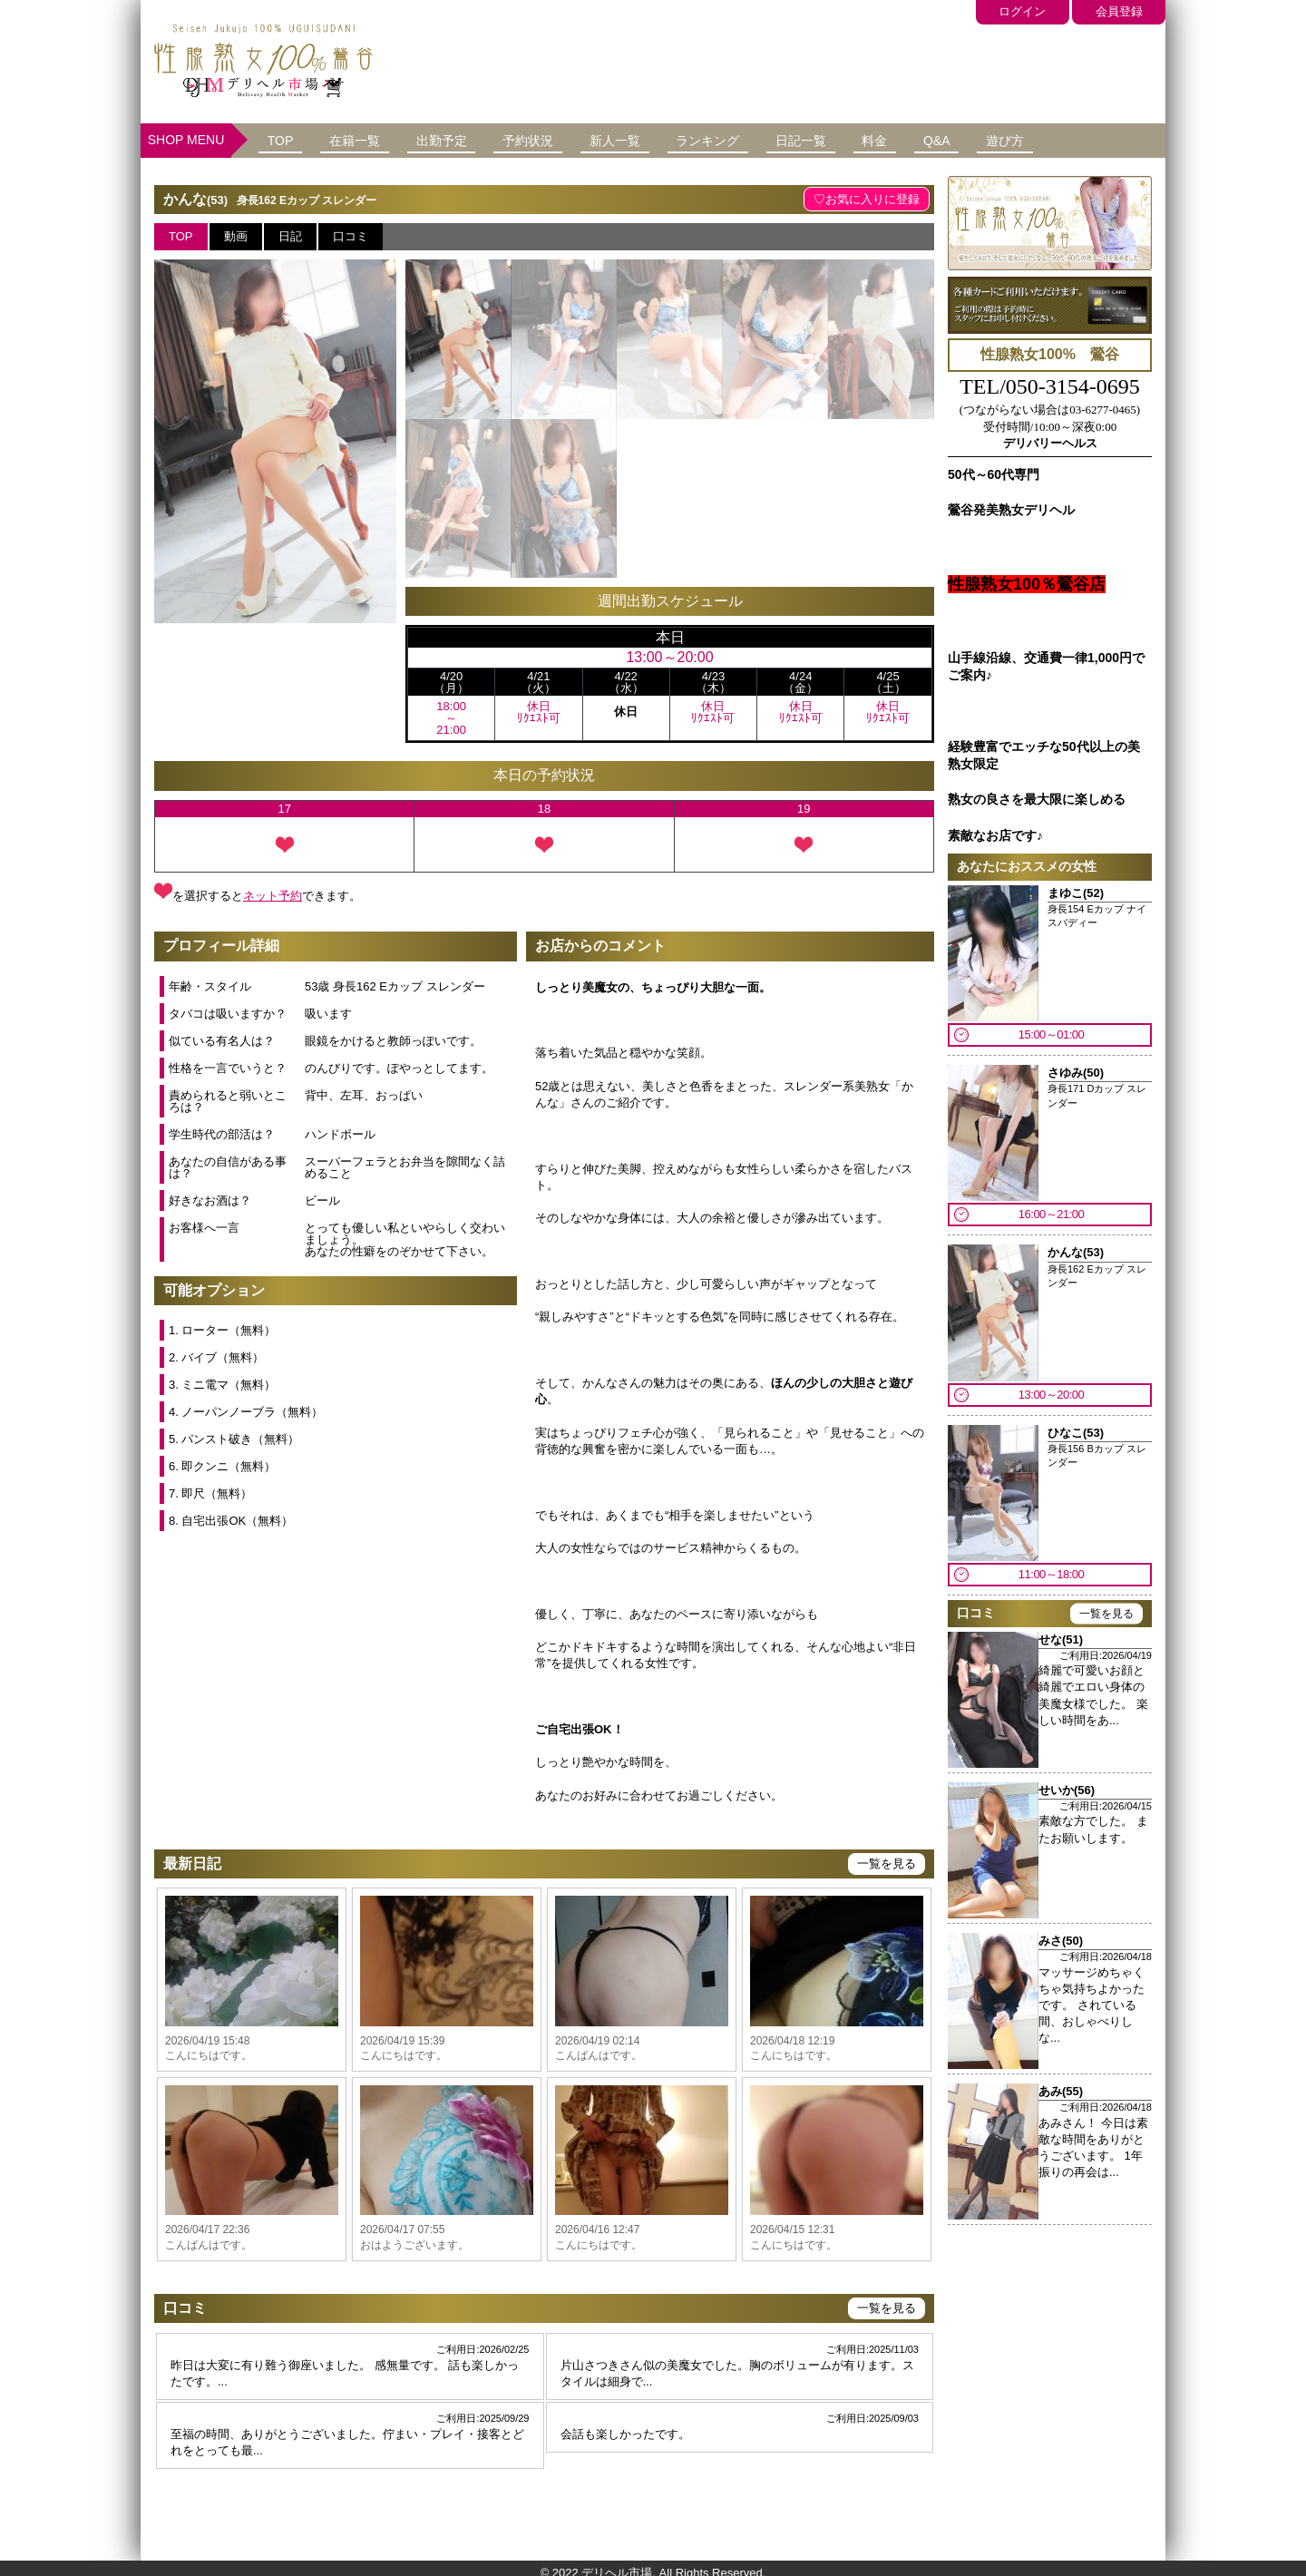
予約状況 (561, 139)
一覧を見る (886, 1862)
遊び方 (1095, 139)
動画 (236, 235)
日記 (290, 235)
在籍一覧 (369, 139)
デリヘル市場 (616, 2560)
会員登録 (1111, 10)
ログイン (998, 10)
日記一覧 (862, 139)
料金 (946, 139)
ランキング (760, 139)
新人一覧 (657, 139)
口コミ (350, 235)
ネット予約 (272, 894)
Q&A (1017, 139)
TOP (285, 139)
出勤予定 (465, 139)
